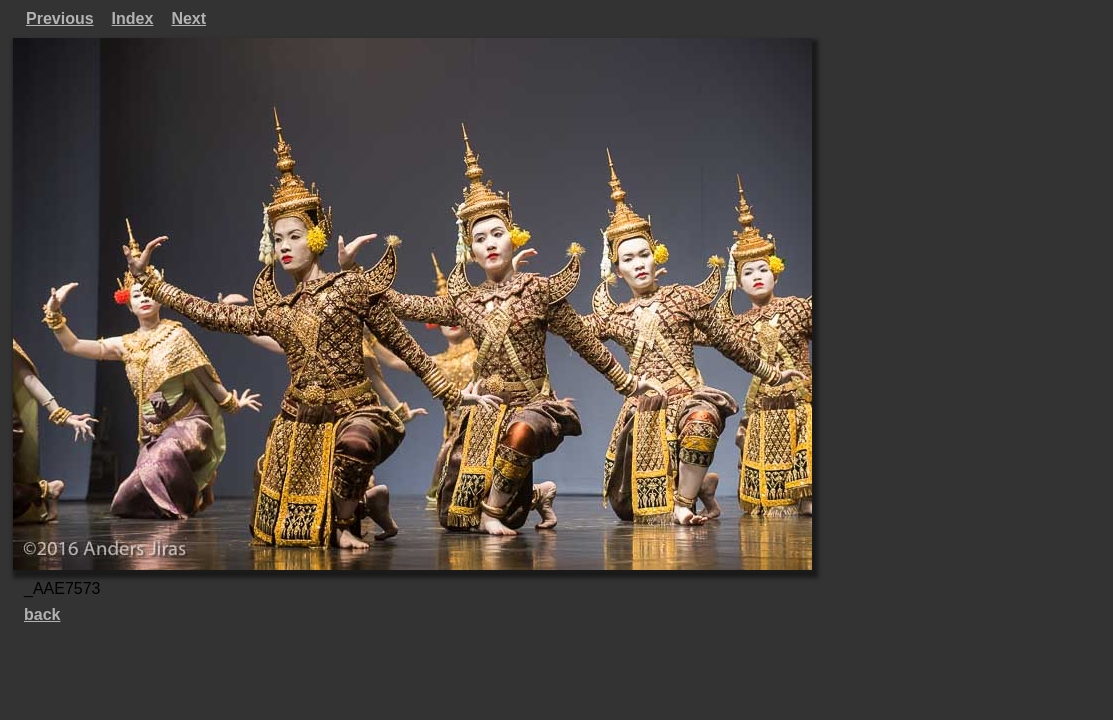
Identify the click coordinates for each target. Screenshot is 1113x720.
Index (133, 18)
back (42, 614)
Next (188, 18)
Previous (60, 18)
